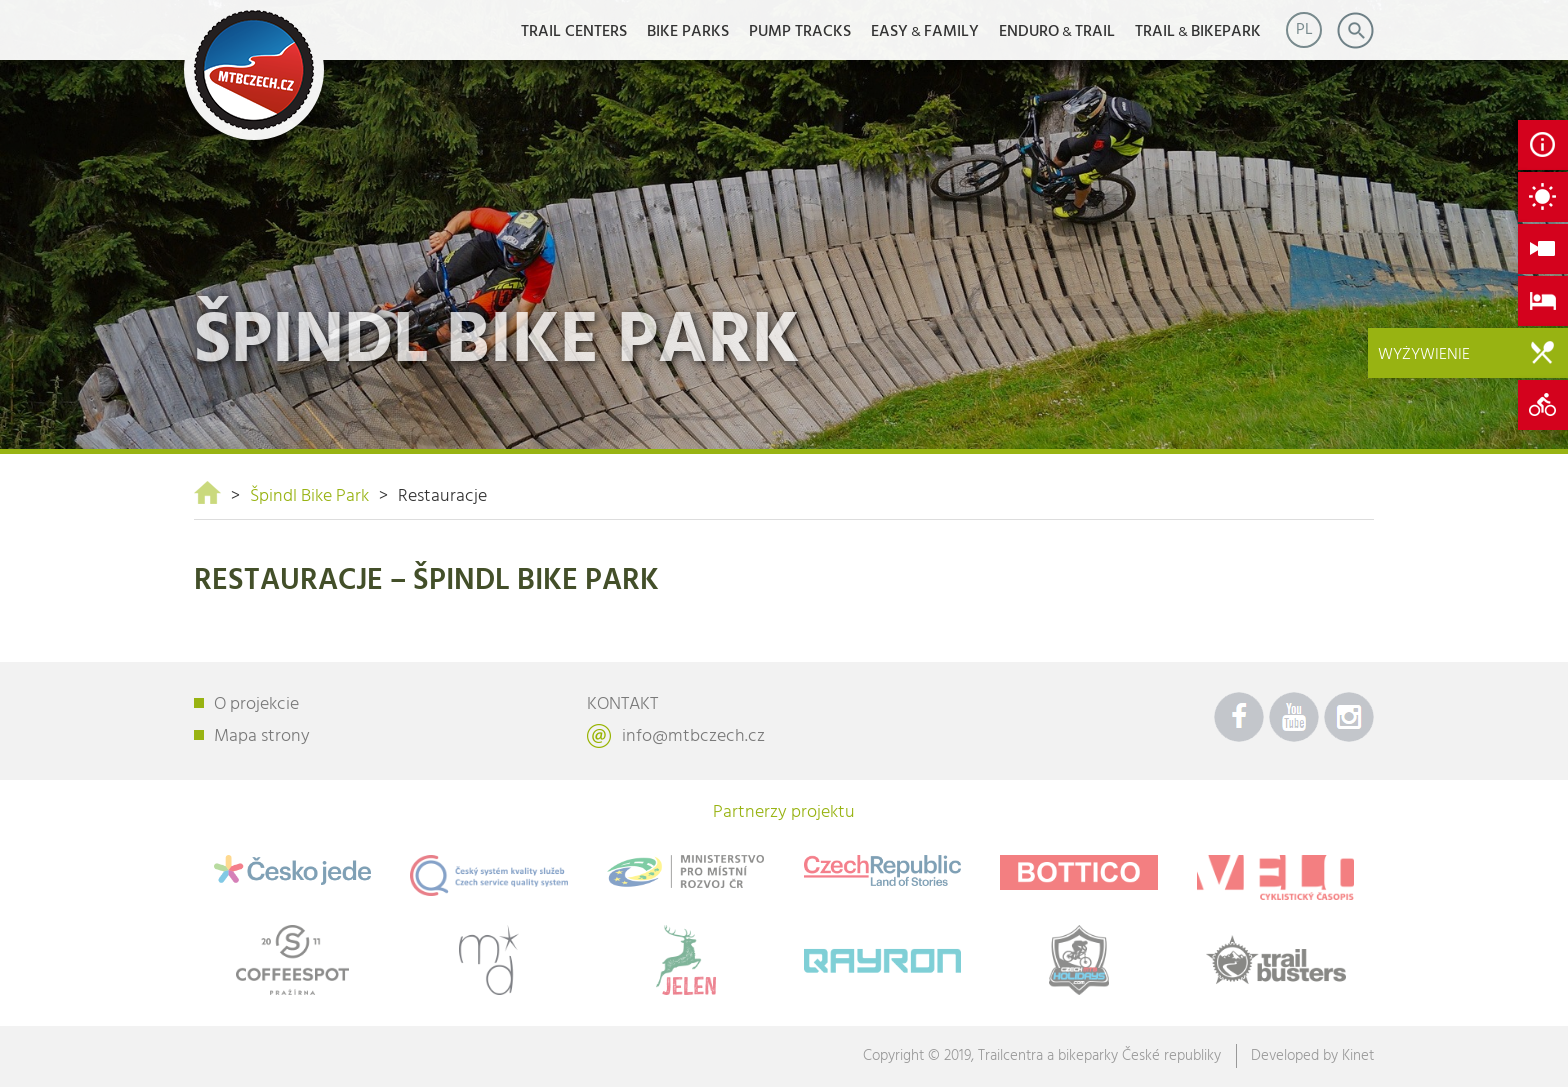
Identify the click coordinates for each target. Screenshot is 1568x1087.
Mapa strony (262, 736)
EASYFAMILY (925, 32)
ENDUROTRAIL (1057, 32)
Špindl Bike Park (309, 496)
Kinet (1358, 1056)
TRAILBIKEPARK (1198, 32)
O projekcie (256, 704)
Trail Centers (574, 32)
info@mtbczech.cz (693, 736)
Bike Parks (688, 32)
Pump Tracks (800, 32)
